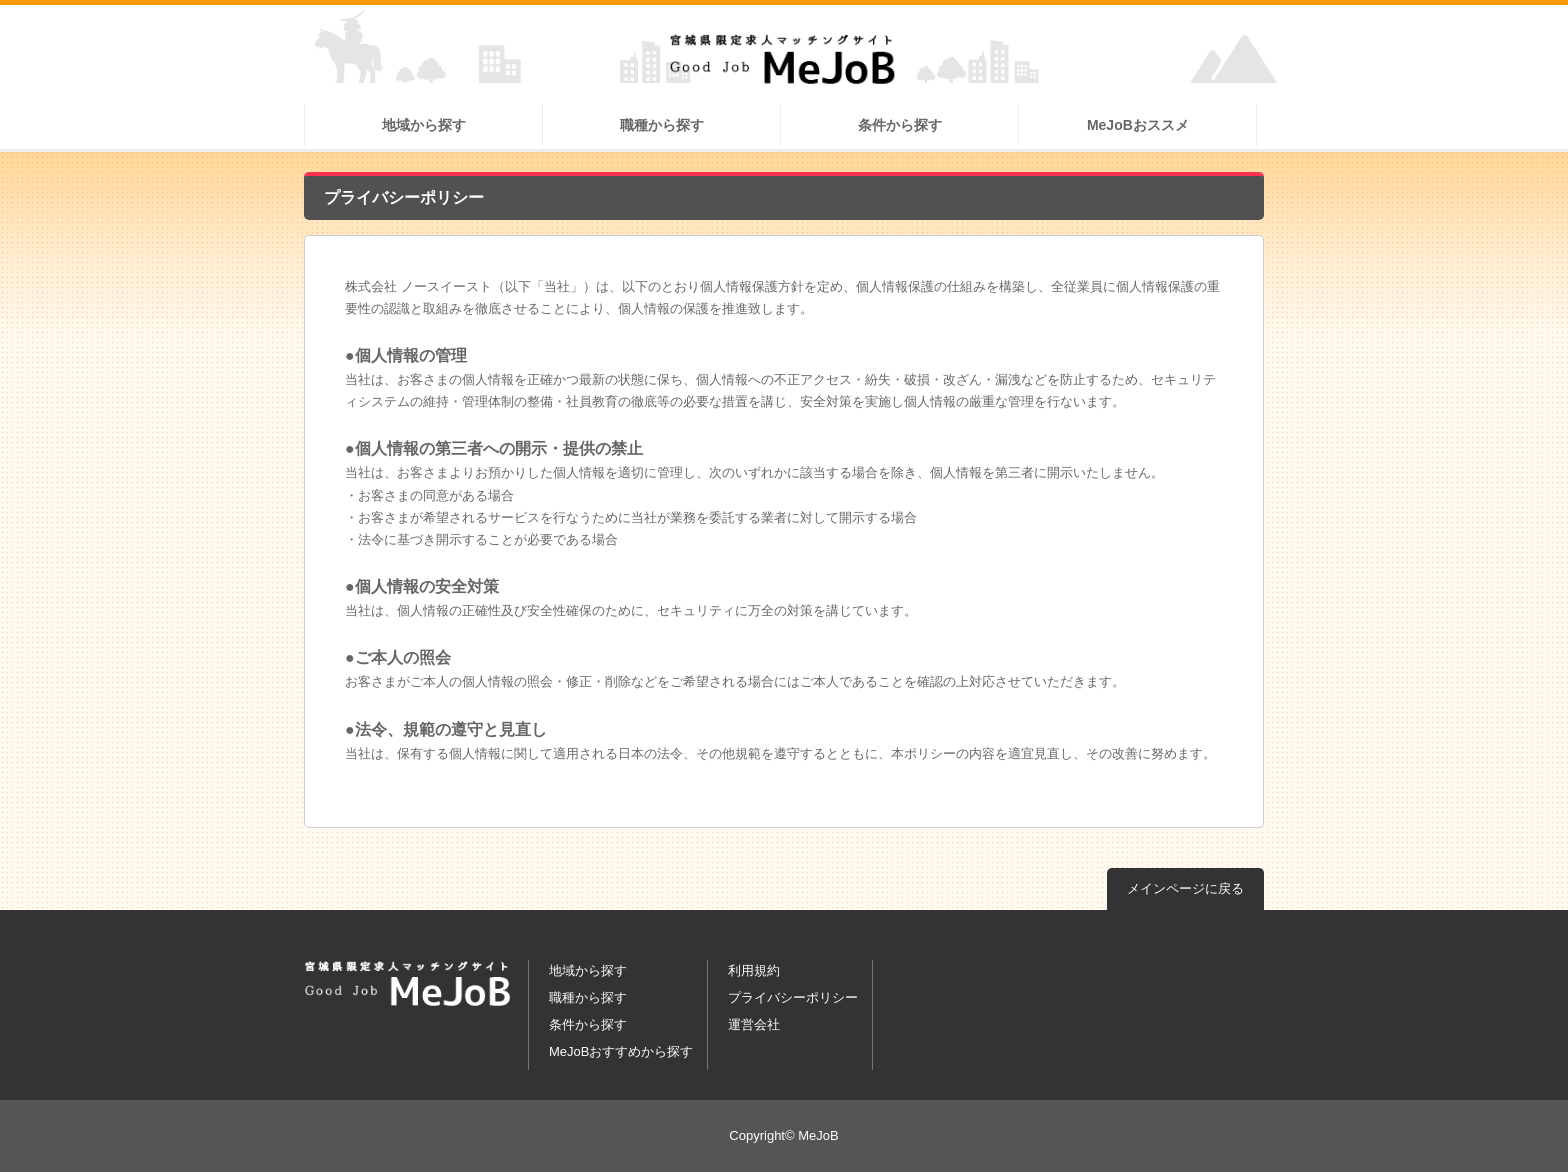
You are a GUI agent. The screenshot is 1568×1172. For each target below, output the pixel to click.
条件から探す (900, 125)
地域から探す (424, 125)
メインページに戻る (1185, 888)
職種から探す (662, 125)
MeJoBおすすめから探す (621, 1051)
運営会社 (754, 1024)
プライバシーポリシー (793, 997)
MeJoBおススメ (1138, 125)
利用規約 (754, 970)
